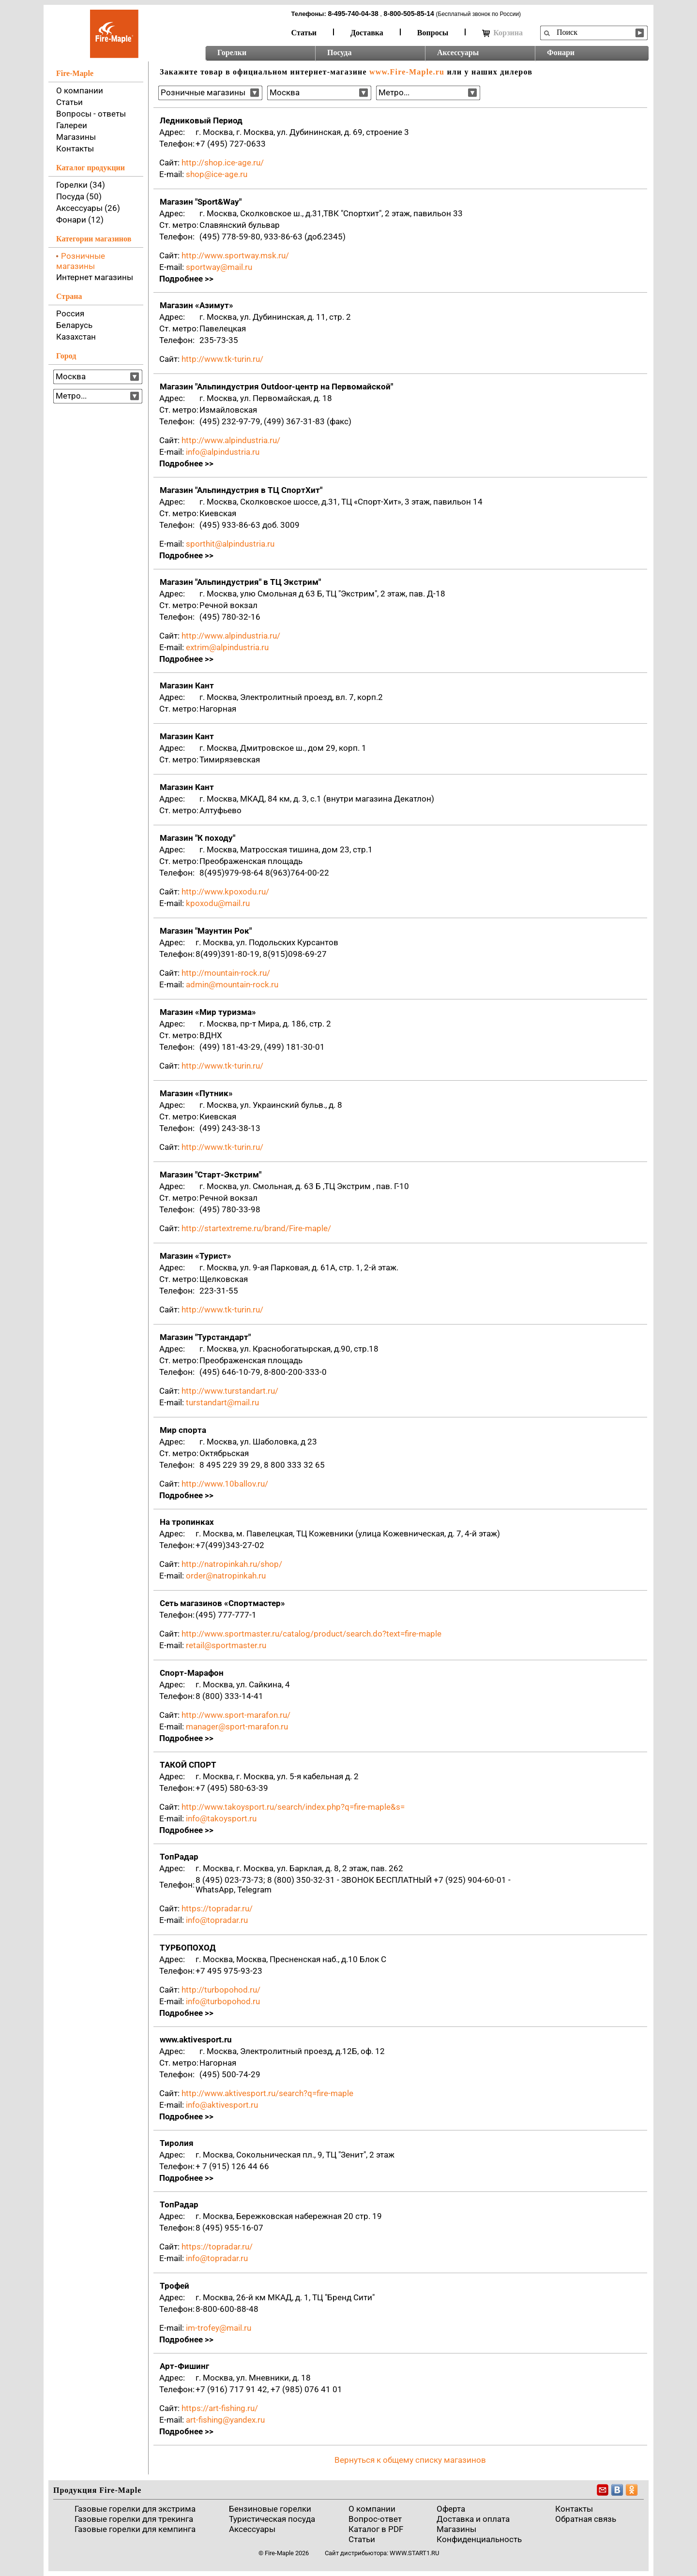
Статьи (304, 33)
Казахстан (76, 337)
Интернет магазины (94, 277)
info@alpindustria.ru (222, 452)
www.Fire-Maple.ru (406, 72)
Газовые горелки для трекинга (134, 2519)
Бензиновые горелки (270, 2509)
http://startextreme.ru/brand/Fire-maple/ (256, 1228)
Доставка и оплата (473, 2519)
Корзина (502, 33)
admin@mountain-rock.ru (232, 984)
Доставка (366, 33)
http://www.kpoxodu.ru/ (225, 891)
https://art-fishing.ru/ (220, 2408)
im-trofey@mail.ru (218, 2328)
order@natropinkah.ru (226, 1575)
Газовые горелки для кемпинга (135, 2529)
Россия (70, 313)
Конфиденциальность (479, 2539)
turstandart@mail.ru (222, 1402)
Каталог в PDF (375, 2529)
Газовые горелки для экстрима (135, 2509)
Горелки (231, 52)
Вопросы (432, 33)
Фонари (561, 52)
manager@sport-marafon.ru (237, 1726)
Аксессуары (458, 52)
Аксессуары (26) (88, 208)
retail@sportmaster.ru (226, 1645)
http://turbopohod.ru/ (221, 1990)
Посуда (339, 52)
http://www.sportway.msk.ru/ (235, 255)
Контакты (75, 148)
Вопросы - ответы (91, 114)
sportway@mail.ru (219, 267)
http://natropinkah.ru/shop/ (232, 1564)
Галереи (71, 125)
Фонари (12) (80, 219)
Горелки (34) (80, 185)
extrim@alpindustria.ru (227, 647)
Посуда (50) (79, 196)
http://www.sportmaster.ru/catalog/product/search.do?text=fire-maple (311, 1633)
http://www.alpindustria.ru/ (231, 440)
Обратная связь (585, 2519)
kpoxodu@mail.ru (218, 903)
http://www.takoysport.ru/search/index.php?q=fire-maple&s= (293, 1807)
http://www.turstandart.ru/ (230, 1391)
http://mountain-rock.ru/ (226, 973)
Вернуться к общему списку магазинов (410, 2460)
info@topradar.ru (217, 1920)
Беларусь (74, 325)
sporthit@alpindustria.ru (230, 544)
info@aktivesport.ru (222, 2105)
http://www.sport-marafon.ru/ (236, 1715)
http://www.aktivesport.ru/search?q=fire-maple (267, 2093)
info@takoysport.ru (221, 1818)
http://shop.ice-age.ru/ (223, 162)
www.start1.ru (414, 2553)
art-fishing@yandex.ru (225, 2420)
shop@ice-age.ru (216, 174)
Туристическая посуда (272, 2519)
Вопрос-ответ (375, 2519)
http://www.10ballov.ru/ (225, 1484)
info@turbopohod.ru (223, 2001)
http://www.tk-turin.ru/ (222, 359)
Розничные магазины (80, 261)
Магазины (76, 137)
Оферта (451, 2509)
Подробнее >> (186, 278)
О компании (79, 90)
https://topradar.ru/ (217, 1908)
